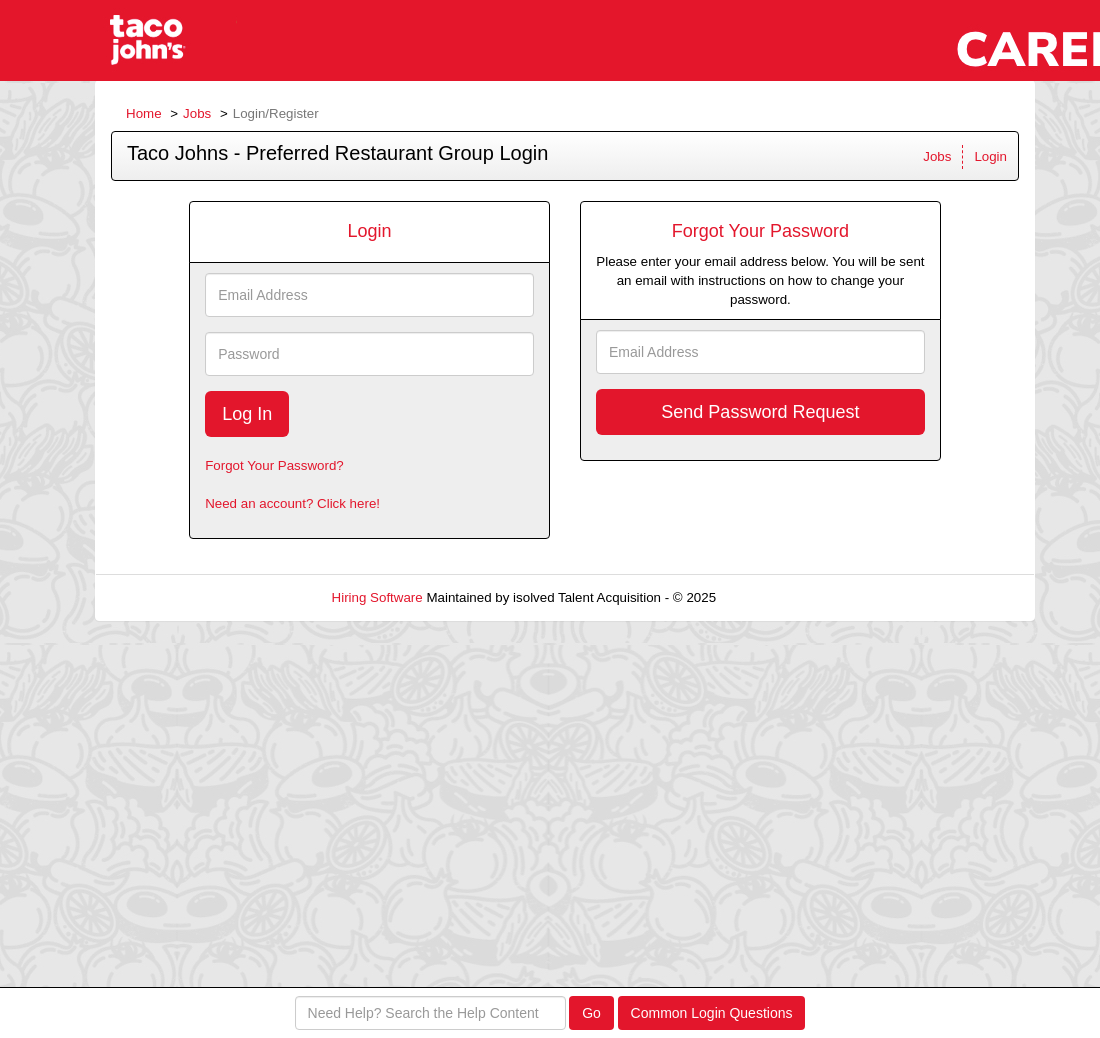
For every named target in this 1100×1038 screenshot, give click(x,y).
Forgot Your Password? (274, 465)
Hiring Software (377, 597)
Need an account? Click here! (292, 503)
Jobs (197, 113)
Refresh (775, 597)
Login (990, 156)
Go (591, 1013)
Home (144, 113)
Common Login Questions (712, 1013)
